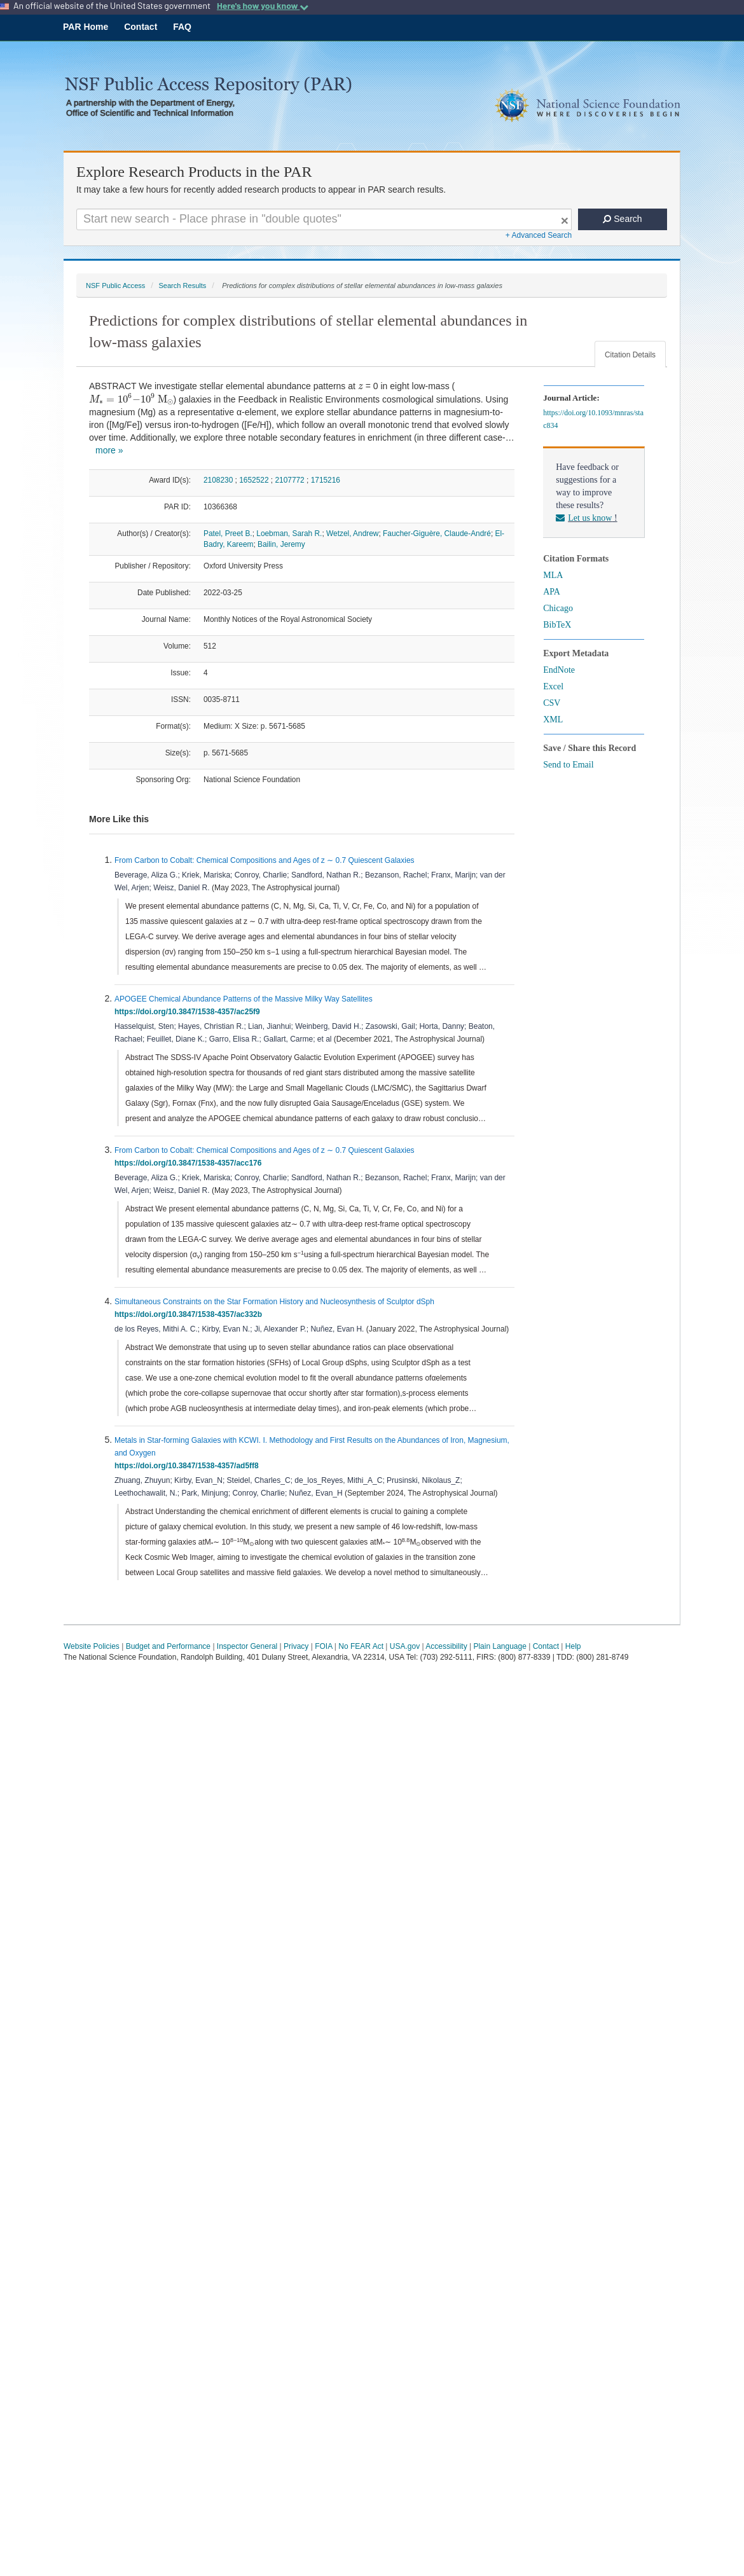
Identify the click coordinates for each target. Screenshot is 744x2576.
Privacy (296, 1646)
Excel (553, 686)
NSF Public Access (115, 285)
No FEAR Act (360, 1646)
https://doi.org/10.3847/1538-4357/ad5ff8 (188, 1465)
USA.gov (405, 1646)
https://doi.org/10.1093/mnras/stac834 (593, 419)
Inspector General (247, 1646)
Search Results (182, 285)
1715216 (325, 480)
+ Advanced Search (539, 235)
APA (551, 591)
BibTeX (557, 625)
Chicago (558, 608)
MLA (553, 575)
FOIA (323, 1646)
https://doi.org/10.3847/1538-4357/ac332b (190, 1314)
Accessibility (446, 1646)
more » (109, 450)
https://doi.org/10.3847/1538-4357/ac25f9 (189, 1011)
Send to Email (568, 764)
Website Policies (92, 1646)
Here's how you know (262, 5)
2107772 (289, 480)
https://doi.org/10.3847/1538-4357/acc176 (190, 1163)
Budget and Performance (168, 1646)
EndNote (559, 670)
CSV (551, 703)
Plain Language (499, 1646)
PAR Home (85, 27)
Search (622, 219)
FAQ (182, 27)
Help (573, 1646)
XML (553, 719)
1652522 (253, 480)
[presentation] (360, 386)
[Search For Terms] (324, 219)
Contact (140, 27)
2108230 (218, 480)
